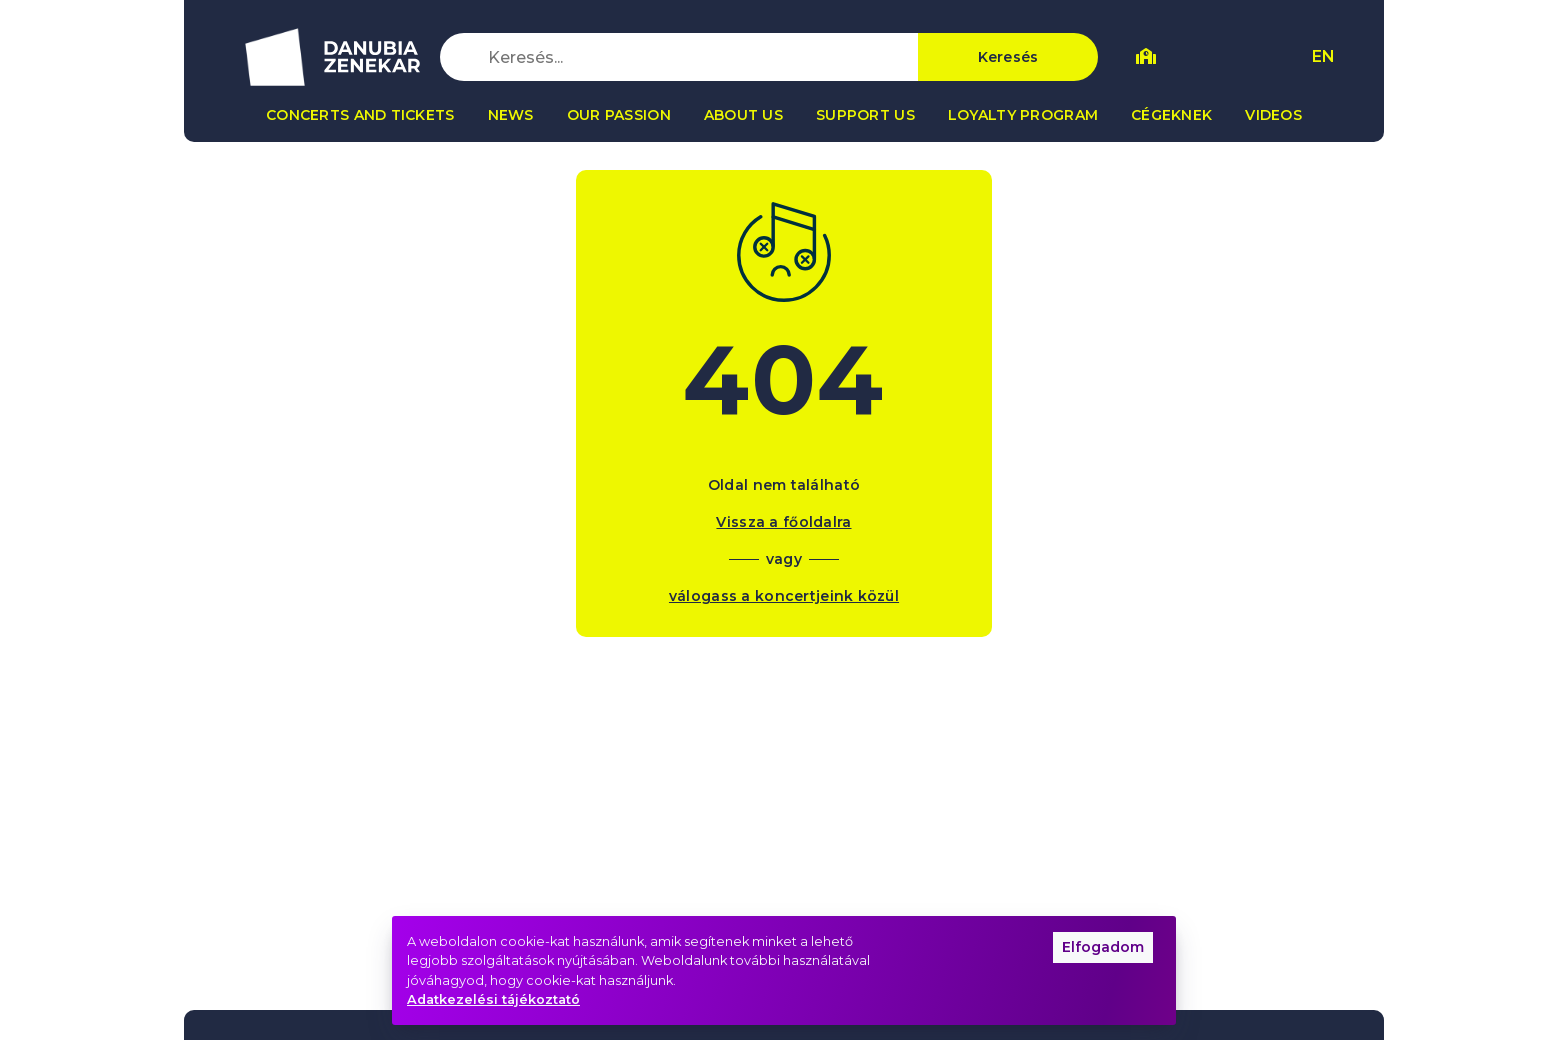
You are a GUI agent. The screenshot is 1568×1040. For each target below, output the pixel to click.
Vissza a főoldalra (783, 522)
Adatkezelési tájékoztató (493, 999)
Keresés (1008, 57)
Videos (1273, 115)
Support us (865, 115)
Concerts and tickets (360, 115)
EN (1323, 56)
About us (743, 115)
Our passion (619, 115)
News (511, 115)
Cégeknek (1171, 115)
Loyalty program (1023, 115)
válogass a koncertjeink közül (784, 596)
